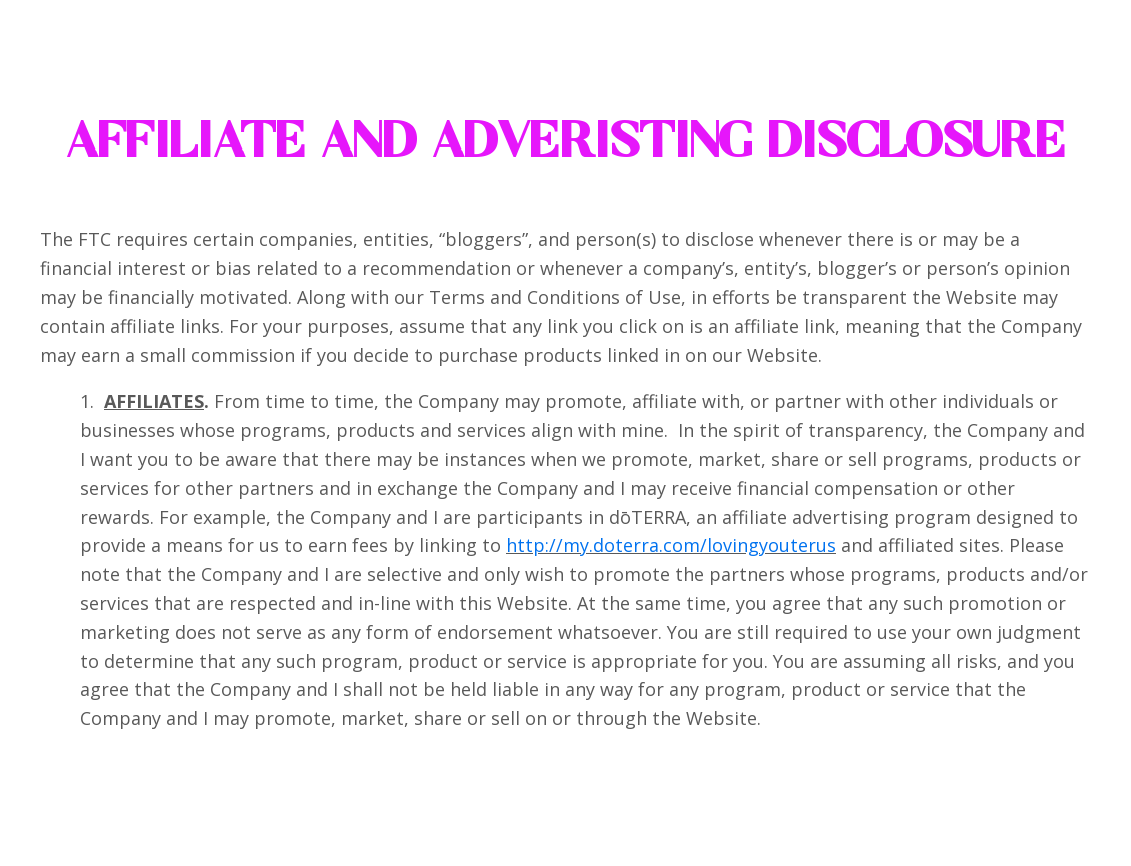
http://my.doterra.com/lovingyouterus (671, 545)
